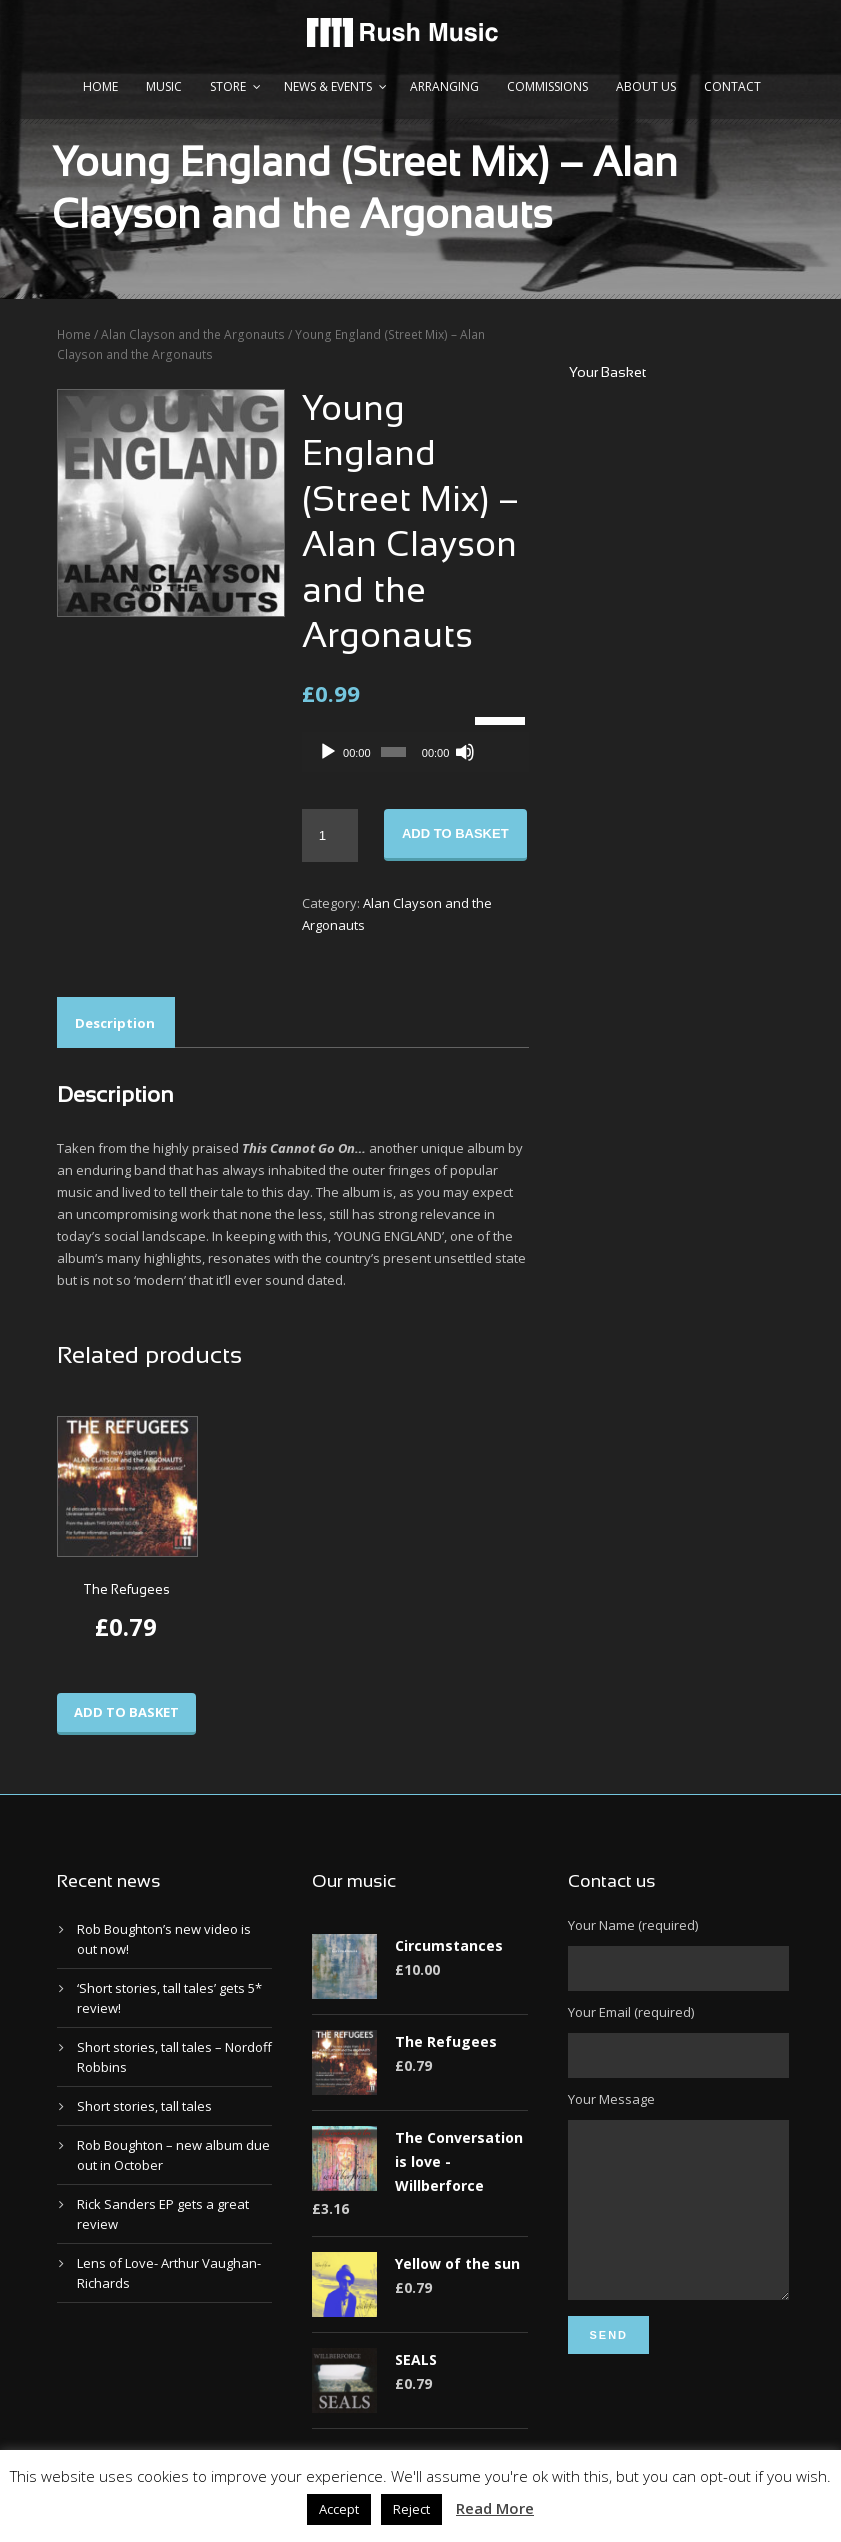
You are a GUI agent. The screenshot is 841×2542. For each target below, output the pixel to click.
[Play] (328, 752)
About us (646, 86)
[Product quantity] (330, 835)
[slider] (393, 752)
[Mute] (465, 752)
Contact (732, 86)
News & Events (328, 86)
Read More (495, 2508)
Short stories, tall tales (144, 2106)
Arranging (444, 86)
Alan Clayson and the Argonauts (193, 334)
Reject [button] (411, 2509)
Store (228, 86)
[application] (415, 752)
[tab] (115, 1022)
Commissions (547, 86)
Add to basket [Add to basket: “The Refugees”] (126, 1712)
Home (100, 86)
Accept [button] (339, 2509)
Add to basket (455, 833)
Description (115, 1023)
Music (164, 86)
